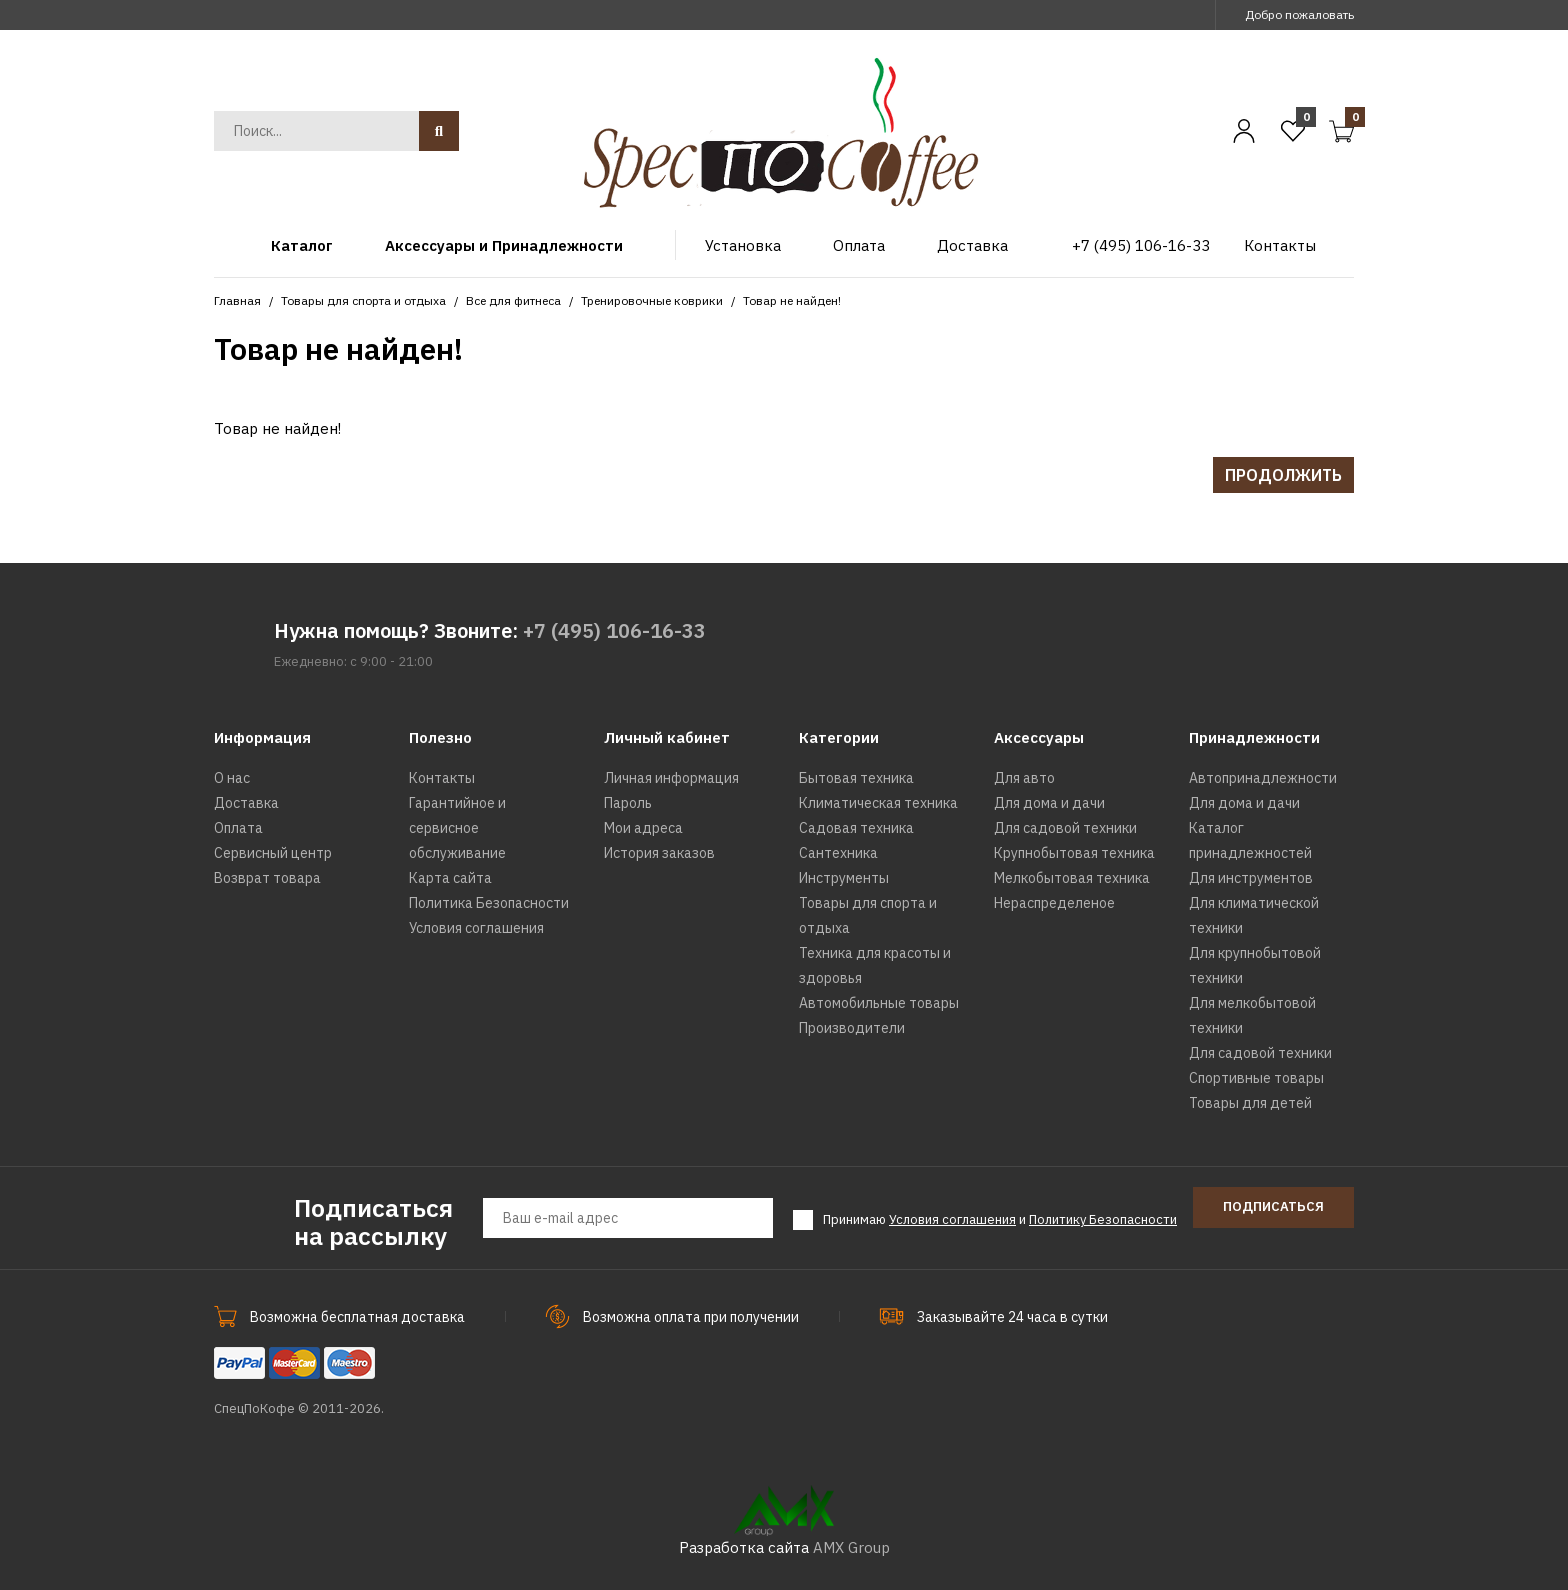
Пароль (628, 803)
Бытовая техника (856, 778)
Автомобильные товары (879, 1003)
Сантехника (838, 853)
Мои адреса (643, 828)
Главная (237, 300)
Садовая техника (856, 828)
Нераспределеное (1054, 903)
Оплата (238, 828)
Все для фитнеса (513, 300)
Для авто (1024, 778)
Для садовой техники (1065, 828)
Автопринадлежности (1263, 778)
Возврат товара (267, 878)
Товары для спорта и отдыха (363, 300)
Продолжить (1283, 475)
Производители (852, 1028)
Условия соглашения (476, 928)
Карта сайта (450, 878)
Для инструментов (1251, 878)
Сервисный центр (273, 853)
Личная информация (671, 778)
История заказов (659, 853)
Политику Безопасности (1103, 1219)
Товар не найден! (792, 300)
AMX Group (851, 1547)
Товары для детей (1250, 1103)
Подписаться (1273, 1206)
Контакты (442, 778)
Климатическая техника (878, 803)
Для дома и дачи (1049, 803)
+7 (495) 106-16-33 (614, 630)
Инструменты (844, 878)
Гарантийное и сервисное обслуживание (457, 828)
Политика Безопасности (489, 903)
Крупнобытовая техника (1074, 853)
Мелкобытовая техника (1072, 878)
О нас (232, 778)
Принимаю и (1000, 1220)
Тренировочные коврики (652, 300)
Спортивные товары (1256, 1078)
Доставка (246, 803)
